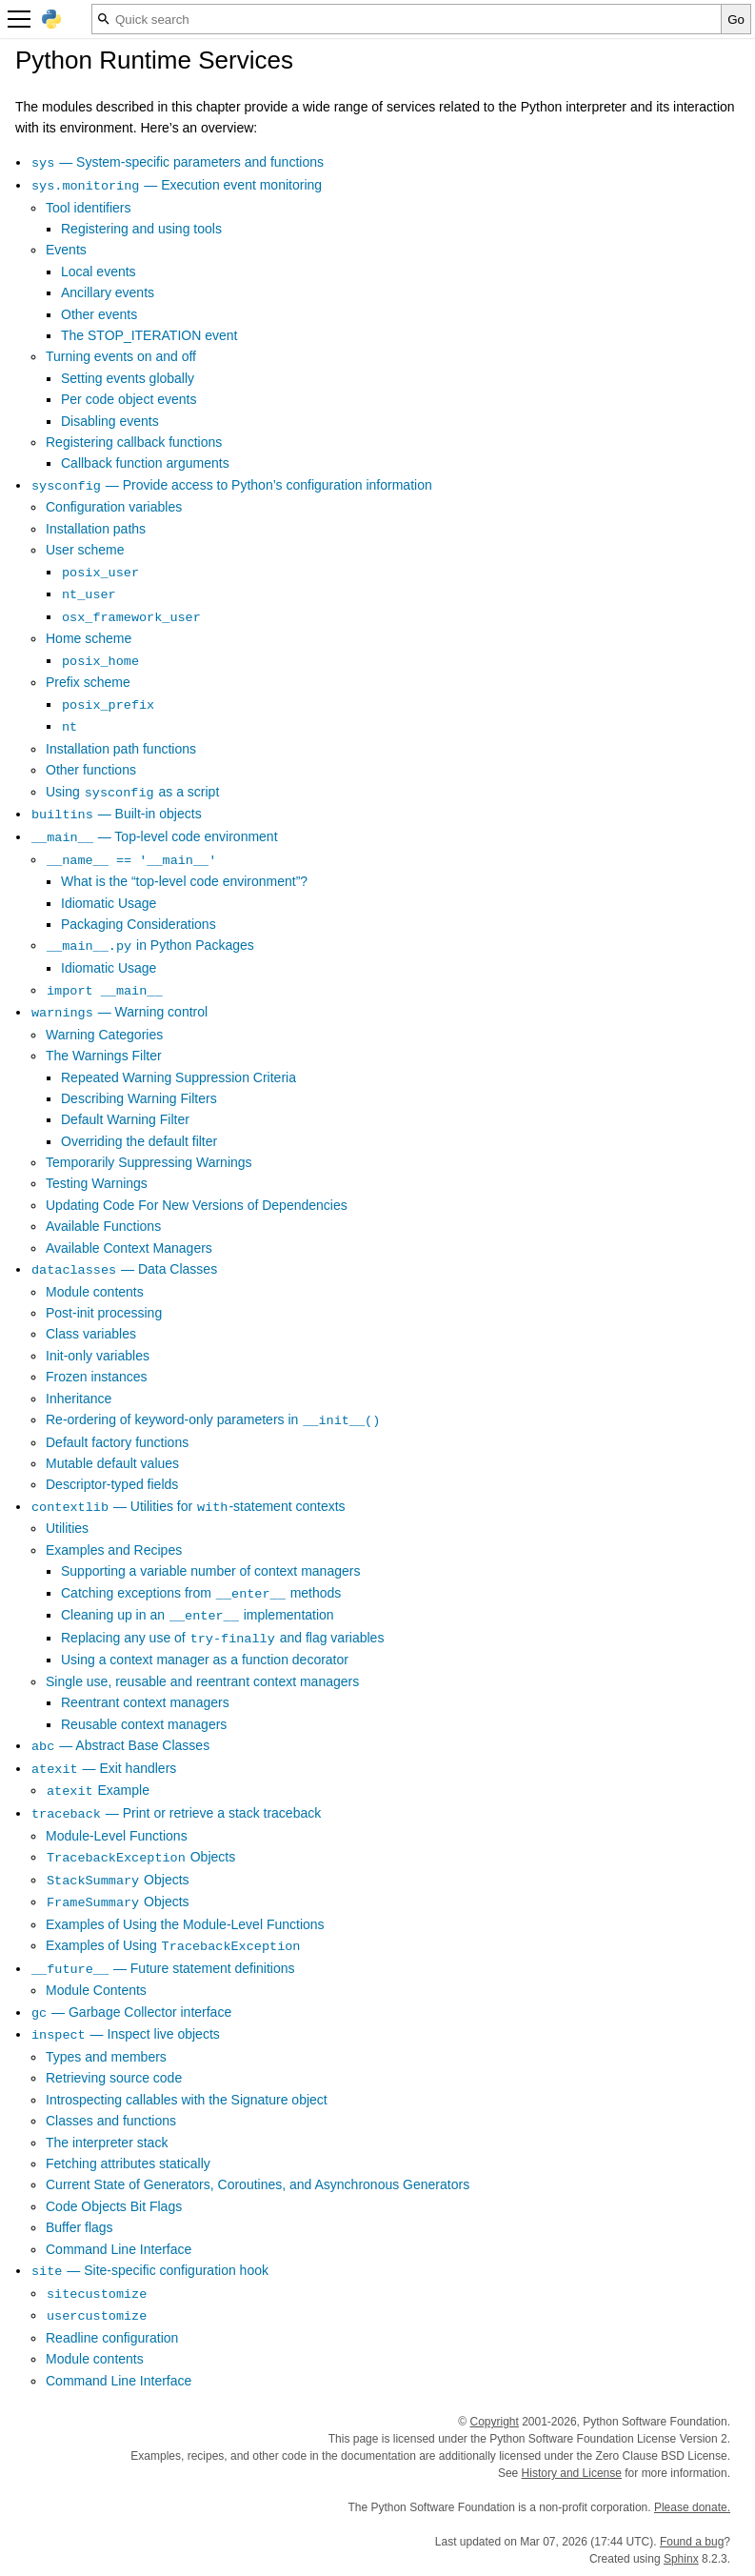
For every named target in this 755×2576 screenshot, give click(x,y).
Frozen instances (97, 1376)
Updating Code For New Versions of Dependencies (197, 1205)
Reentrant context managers (145, 1702)
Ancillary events (107, 292)
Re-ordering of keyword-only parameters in (213, 1419)
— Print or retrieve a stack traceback (175, 1813)
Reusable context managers (144, 1724)
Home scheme (88, 638)
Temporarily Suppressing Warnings (149, 1162)
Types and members (106, 2056)
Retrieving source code (114, 2077)
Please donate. (692, 2507)
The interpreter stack (107, 2142)
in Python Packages (150, 945)
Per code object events (128, 399)
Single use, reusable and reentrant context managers (202, 1681)
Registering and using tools (141, 228)
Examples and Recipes (114, 1550)
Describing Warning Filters (139, 1098)
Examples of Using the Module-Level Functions (185, 1924)
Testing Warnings (97, 1183)
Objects (140, 1856)
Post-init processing (104, 1312)
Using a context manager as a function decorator (204, 1659)
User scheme (85, 549)
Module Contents (96, 1990)
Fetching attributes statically (128, 2163)
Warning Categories (104, 1034)
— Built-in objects (116, 813)
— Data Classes (123, 1269)
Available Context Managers (129, 1248)
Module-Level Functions (117, 1835)
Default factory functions (117, 1442)
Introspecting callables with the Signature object (187, 2099)
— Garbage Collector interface (130, 2012)
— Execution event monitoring (176, 184)
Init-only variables (97, 1355)
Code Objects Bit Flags (114, 2206)
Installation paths (96, 528)
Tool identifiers (88, 207)
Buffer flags (79, 2227)
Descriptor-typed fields (112, 1484)
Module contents (95, 1291)
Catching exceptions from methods (201, 1592)
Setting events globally (127, 378)
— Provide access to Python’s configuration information (231, 485)
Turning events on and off (121, 356)
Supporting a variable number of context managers (210, 1571)
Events (66, 249)
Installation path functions (121, 748)
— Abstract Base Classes (119, 1745)
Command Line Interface (118, 2249)
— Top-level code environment (154, 836)
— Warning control (119, 1011)
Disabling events (110, 421)
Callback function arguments (145, 463)
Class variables (91, 1333)
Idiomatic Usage (108, 903)
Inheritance (78, 1398)
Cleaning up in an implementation (197, 1614)
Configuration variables (114, 506)
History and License (572, 2473)
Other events (99, 314)
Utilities (67, 1528)
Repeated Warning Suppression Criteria (178, 1077)
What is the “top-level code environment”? (184, 881)
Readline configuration (112, 2337)
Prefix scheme (88, 682)
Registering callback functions (134, 442)
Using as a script (132, 791)
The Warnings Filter (104, 1055)
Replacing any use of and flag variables (222, 1637)
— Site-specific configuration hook (149, 2270)
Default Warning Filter (125, 1119)
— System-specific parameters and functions (177, 162)
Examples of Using (173, 1945)
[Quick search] (406, 19)
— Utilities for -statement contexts (188, 1506)
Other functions (91, 769)
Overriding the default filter (139, 1141)
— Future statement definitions (162, 1968)
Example (97, 1790)
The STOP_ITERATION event (149, 335)
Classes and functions (111, 2120)
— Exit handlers (103, 1768)
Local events (98, 271)
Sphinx (681, 2559)
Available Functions (103, 1226)
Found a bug (692, 2541)
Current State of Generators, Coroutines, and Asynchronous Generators (257, 2184)
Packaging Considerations (138, 924)
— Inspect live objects (125, 2034)
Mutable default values (112, 1463)
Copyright (493, 2421)
